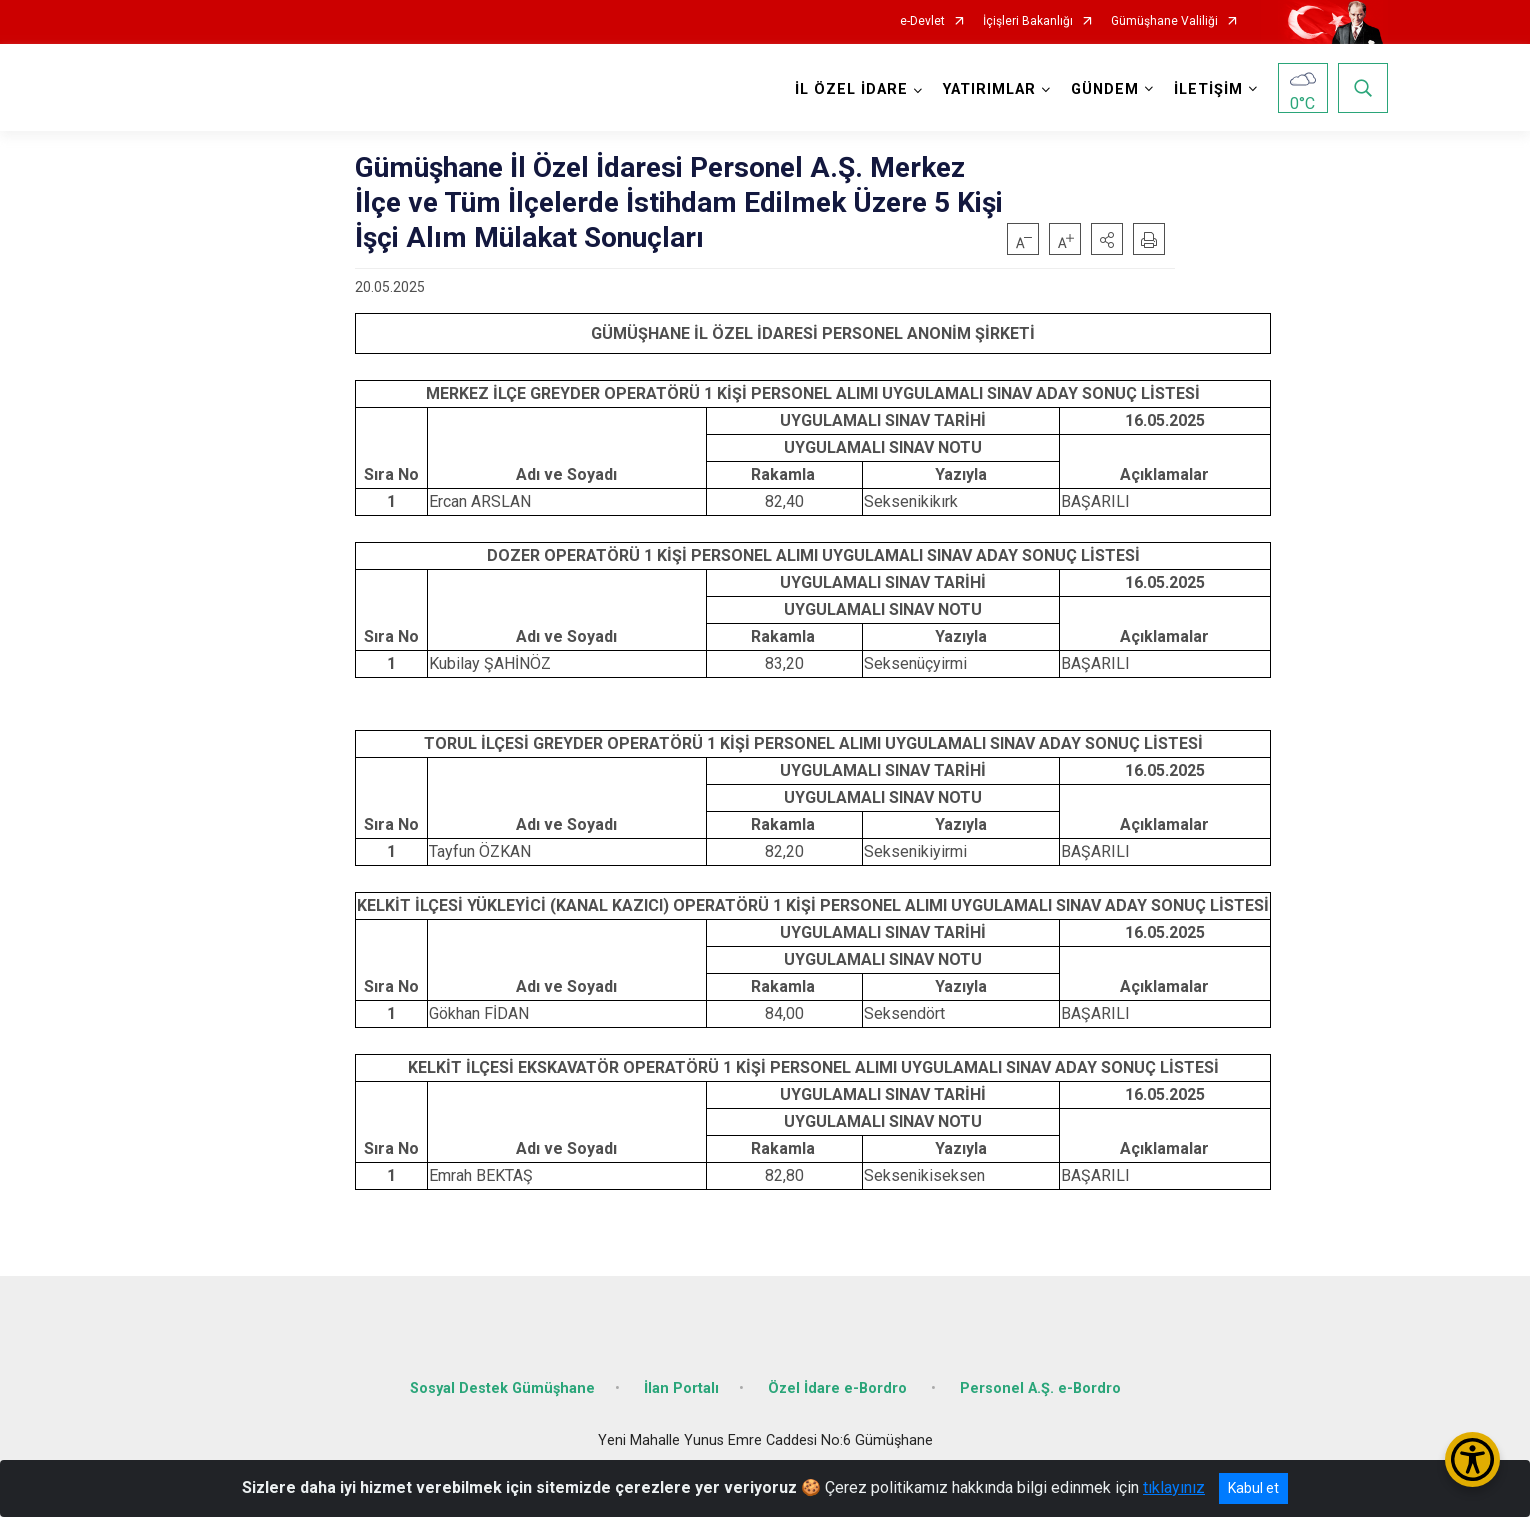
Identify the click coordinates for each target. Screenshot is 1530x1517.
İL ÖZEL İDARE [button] (851, 89)
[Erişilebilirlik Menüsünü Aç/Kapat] (1472, 1459)
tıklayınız (1174, 1487)
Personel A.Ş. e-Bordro (1040, 1388)
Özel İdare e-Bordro (839, 1388)
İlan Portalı (681, 1388)
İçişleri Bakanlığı (1028, 21)
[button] (1107, 239)
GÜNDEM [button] (1105, 89)
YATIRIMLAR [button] (989, 89)
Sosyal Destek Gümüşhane (502, 1388)
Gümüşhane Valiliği (1164, 21)
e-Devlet (922, 21)
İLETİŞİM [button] (1208, 89)
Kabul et (1253, 1488)
